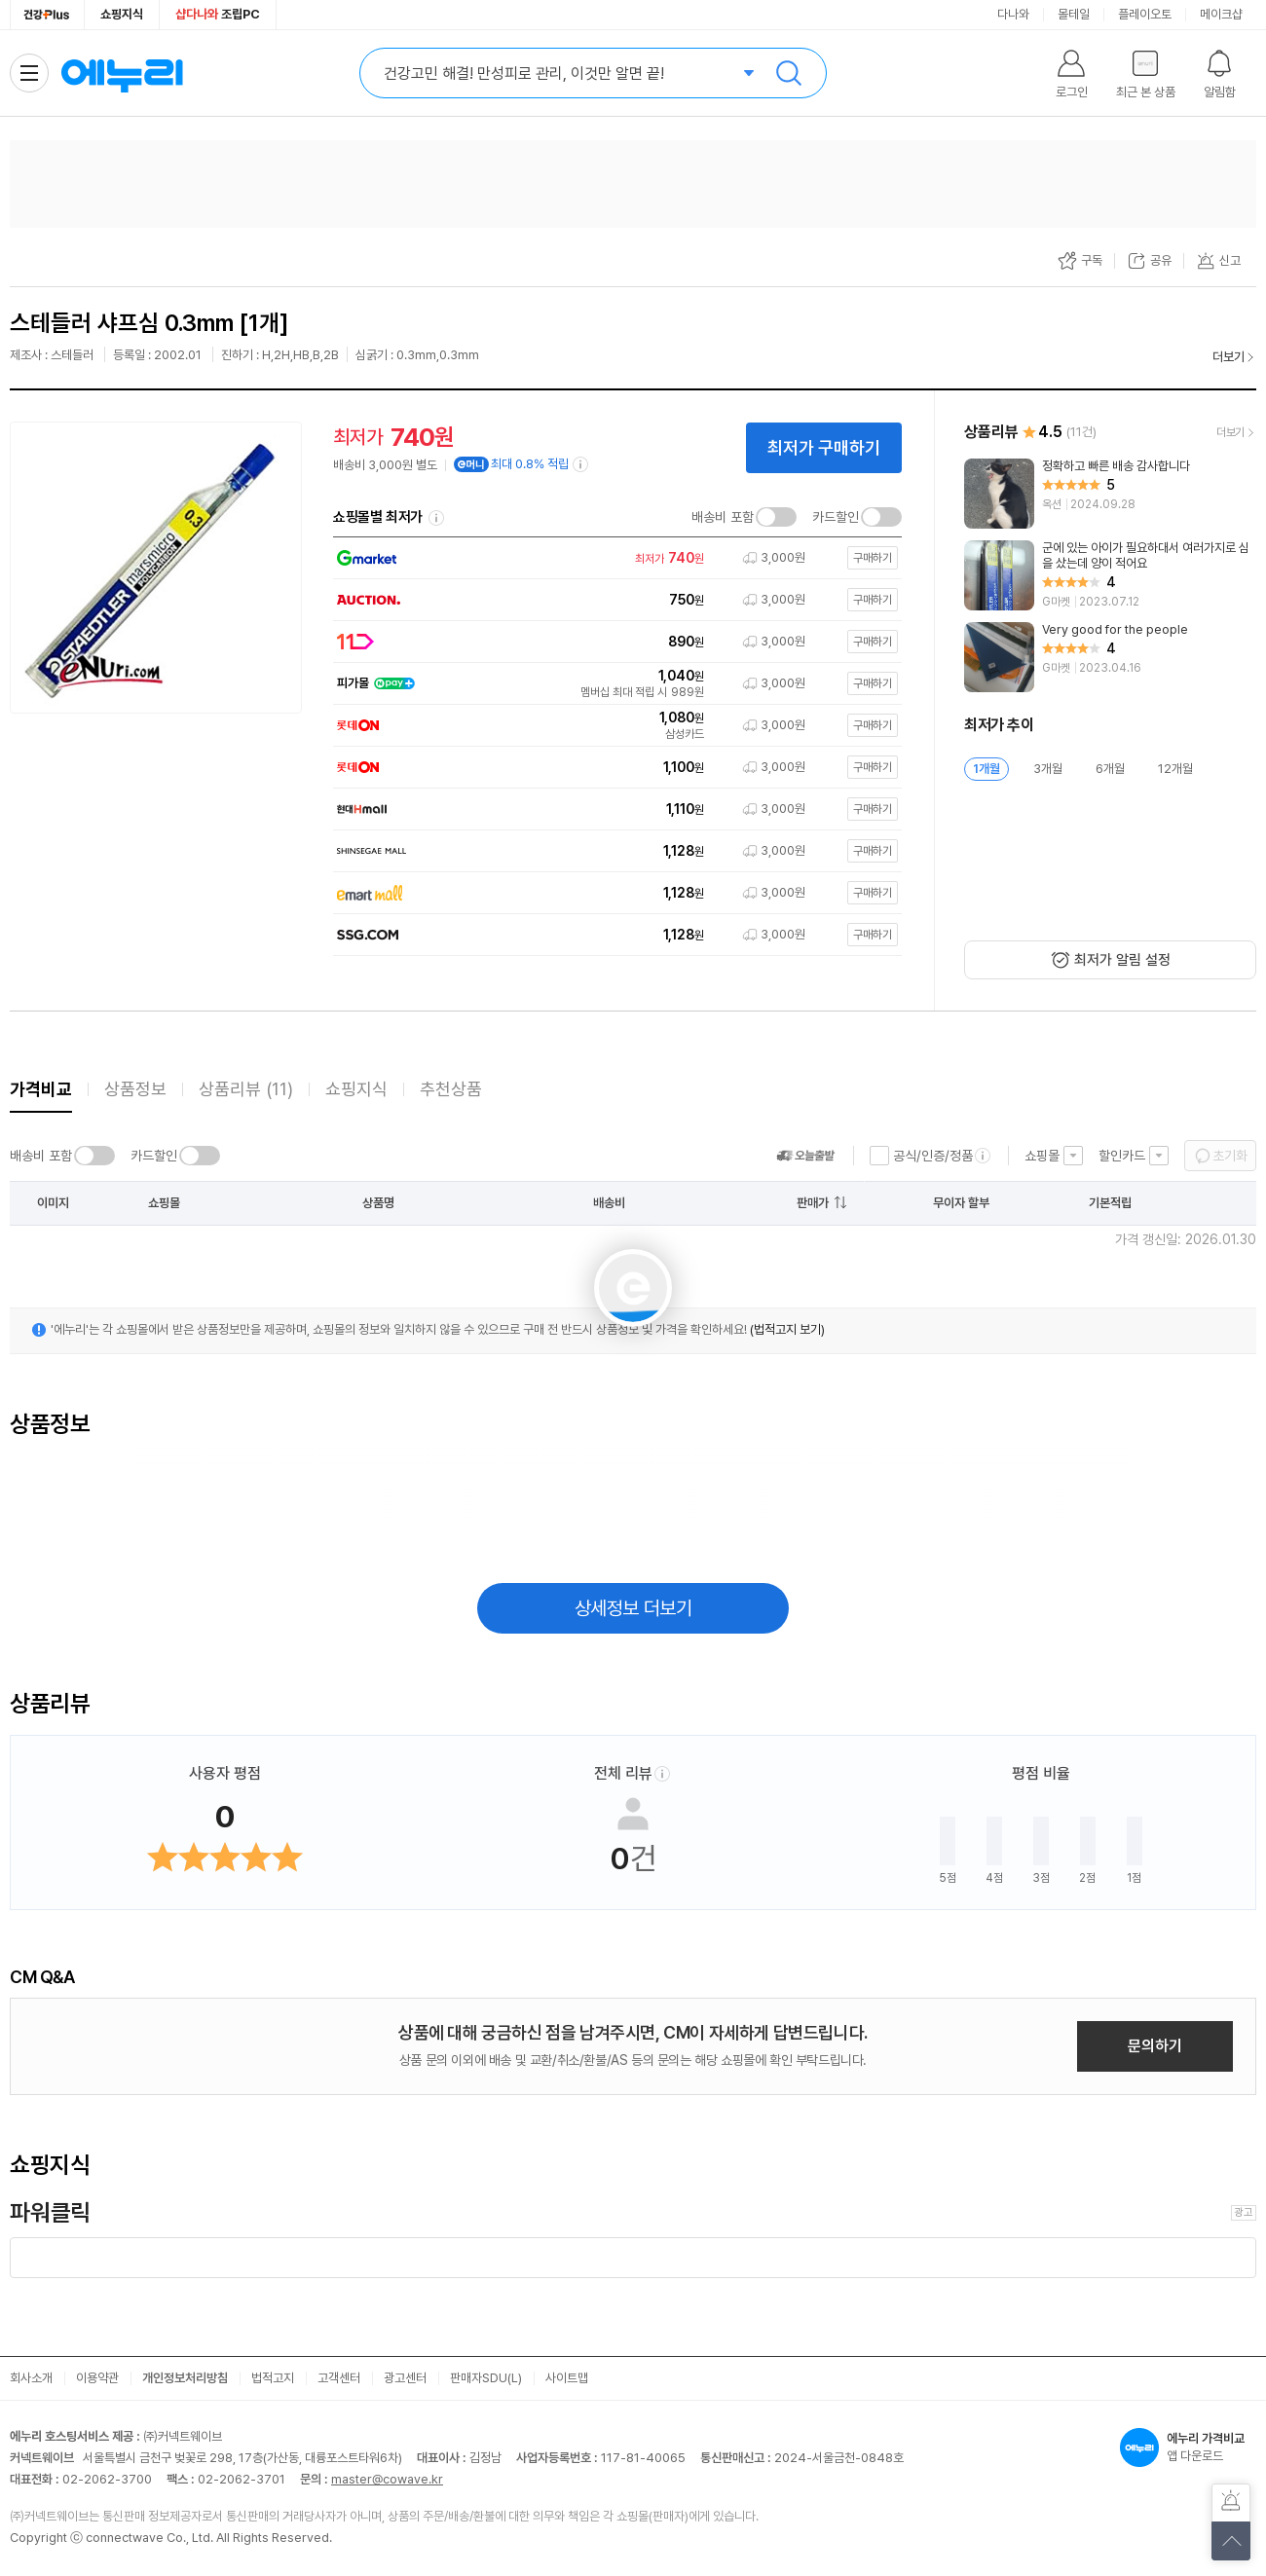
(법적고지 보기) (787, 1329)
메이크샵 (1221, 14)
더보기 (1228, 357)
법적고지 (272, 2378)
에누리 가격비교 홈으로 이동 (121, 73)
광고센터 (405, 2378)
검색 (788, 73)
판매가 (813, 1203)
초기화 (1229, 1155)
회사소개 (31, 2378)
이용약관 (97, 2378)
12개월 (1175, 768)
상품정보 (135, 1089)
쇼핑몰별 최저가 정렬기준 (436, 518)
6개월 (1110, 768)
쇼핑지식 (121, 14)
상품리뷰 (246, 1089)
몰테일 (1074, 14)
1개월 (986, 768)
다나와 (1013, 14)
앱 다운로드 (1188, 2447)
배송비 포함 (722, 517)
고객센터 (338, 2378)
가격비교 (41, 1089)
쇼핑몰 (1042, 1155)
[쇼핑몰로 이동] (612, 558)
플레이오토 (1145, 14)
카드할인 (835, 517)
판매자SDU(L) (486, 2378)
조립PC (217, 14)
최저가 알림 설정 (1122, 960)
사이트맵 (566, 2378)
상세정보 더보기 (633, 1608)
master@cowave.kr (387, 2479)
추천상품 (451, 1089)
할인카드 (1121, 1155)
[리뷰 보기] (1110, 494)
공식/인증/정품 (933, 1155)
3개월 (1047, 768)
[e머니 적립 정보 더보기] (581, 464)
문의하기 (1155, 2046)
